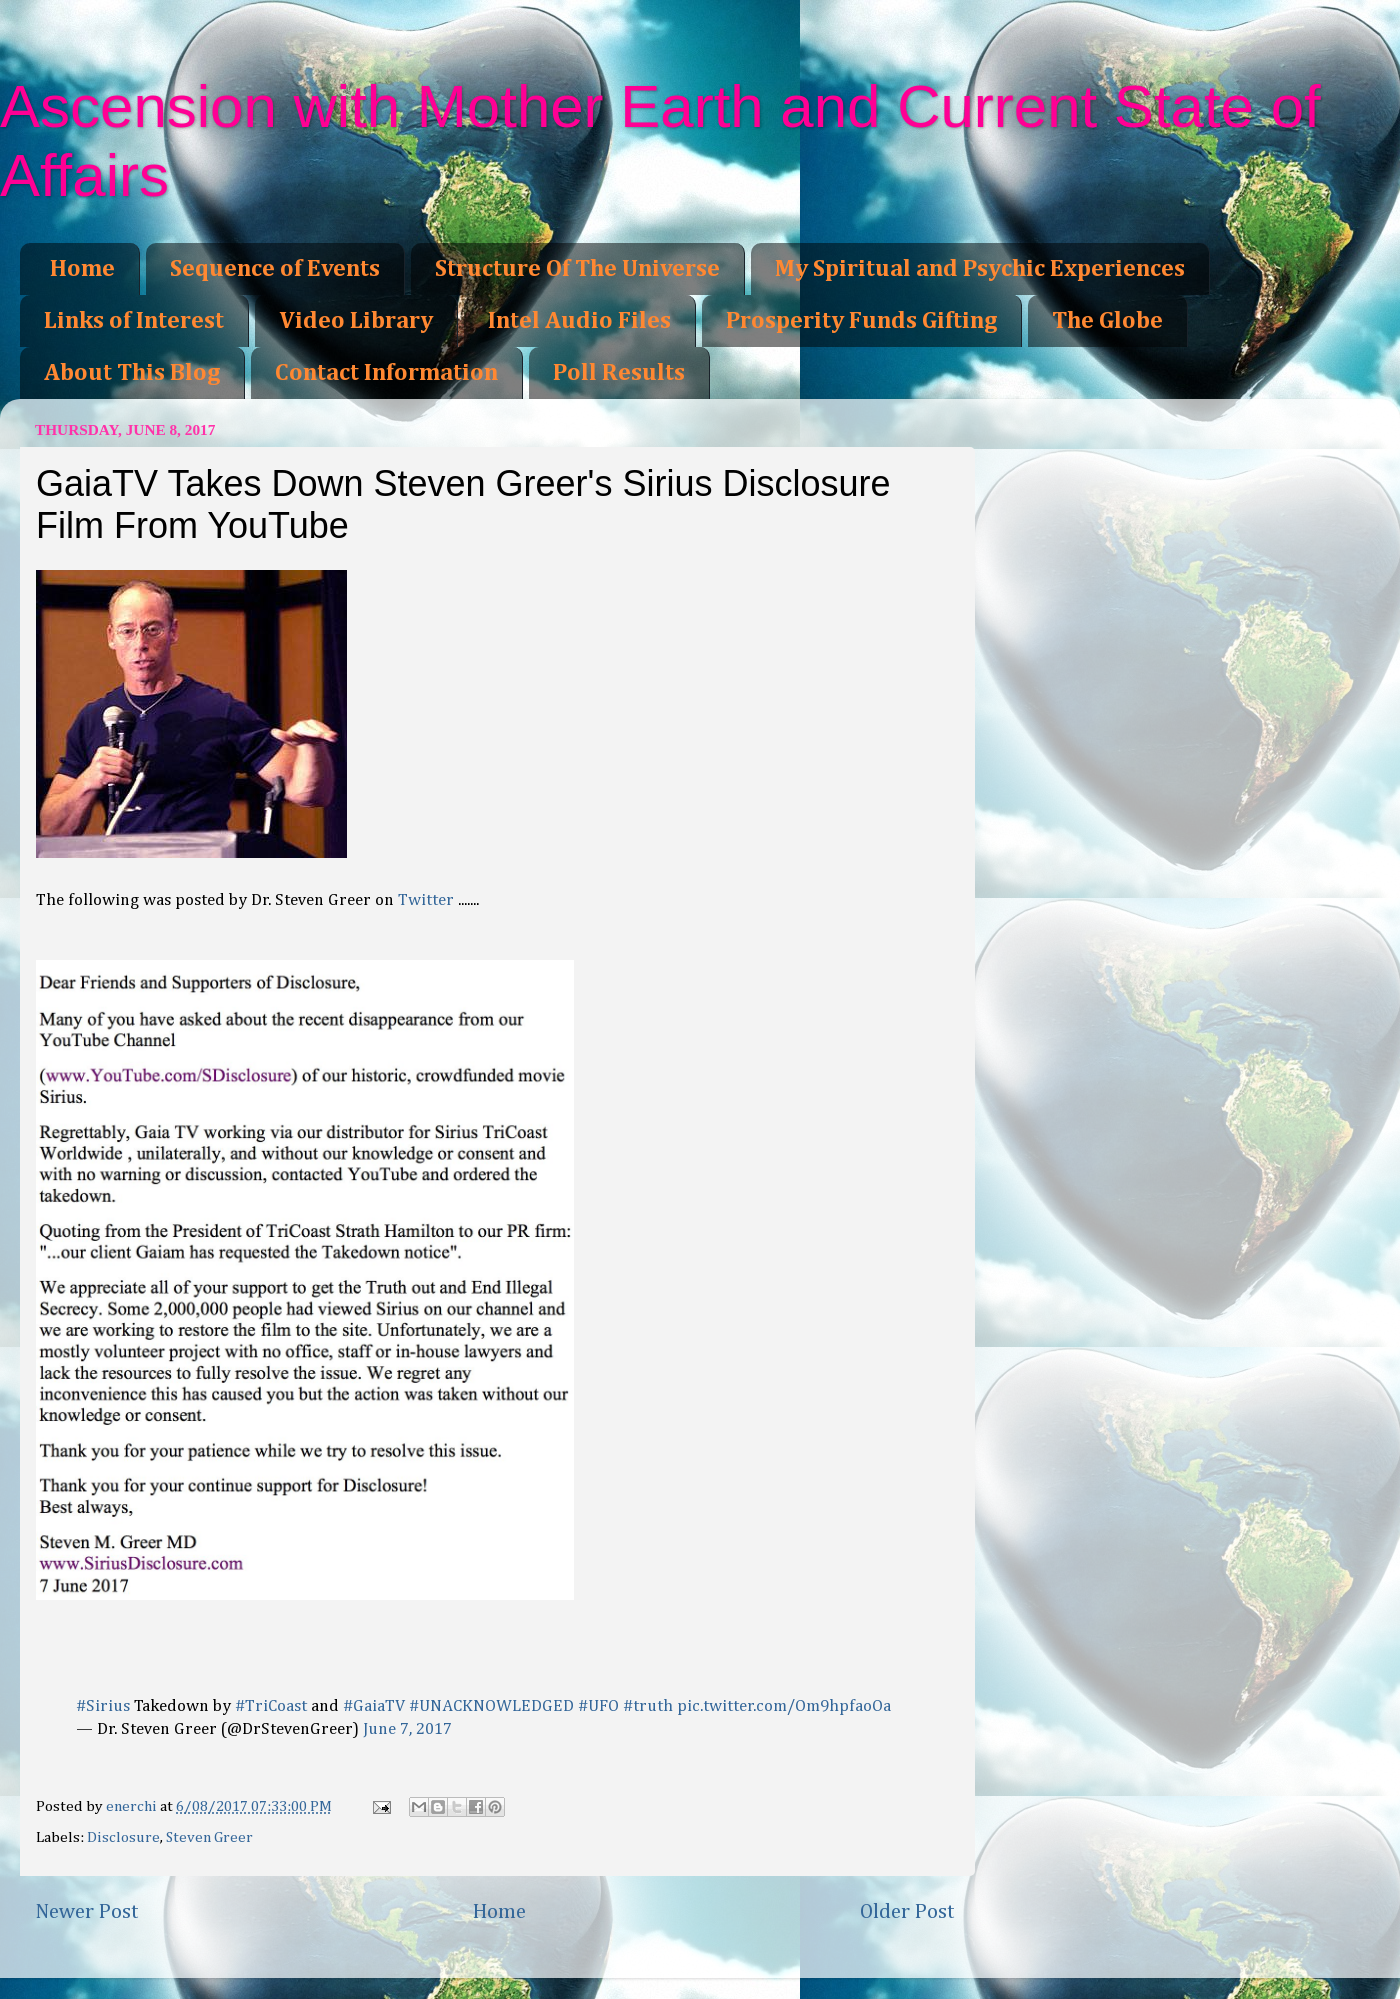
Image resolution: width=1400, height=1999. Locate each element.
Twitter (426, 900)
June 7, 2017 (407, 1729)
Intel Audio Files (579, 321)
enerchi (133, 1806)
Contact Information (386, 373)
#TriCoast (271, 1706)
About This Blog (132, 373)
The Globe (1107, 321)
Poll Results (619, 373)
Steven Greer (209, 1837)
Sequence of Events (275, 269)
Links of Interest (134, 321)
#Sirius (103, 1706)
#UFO (598, 1706)
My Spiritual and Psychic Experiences (980, 269)
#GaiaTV (374, 1706)
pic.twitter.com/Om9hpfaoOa (784, 1706)
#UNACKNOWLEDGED (491, 1706)
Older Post (907, 1912)
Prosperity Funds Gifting (861, 321)
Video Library (356, 321)
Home (82, 269)
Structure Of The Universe (577, 269)
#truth (648, 1706)
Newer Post (87, 1912)
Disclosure (123, 1837)
